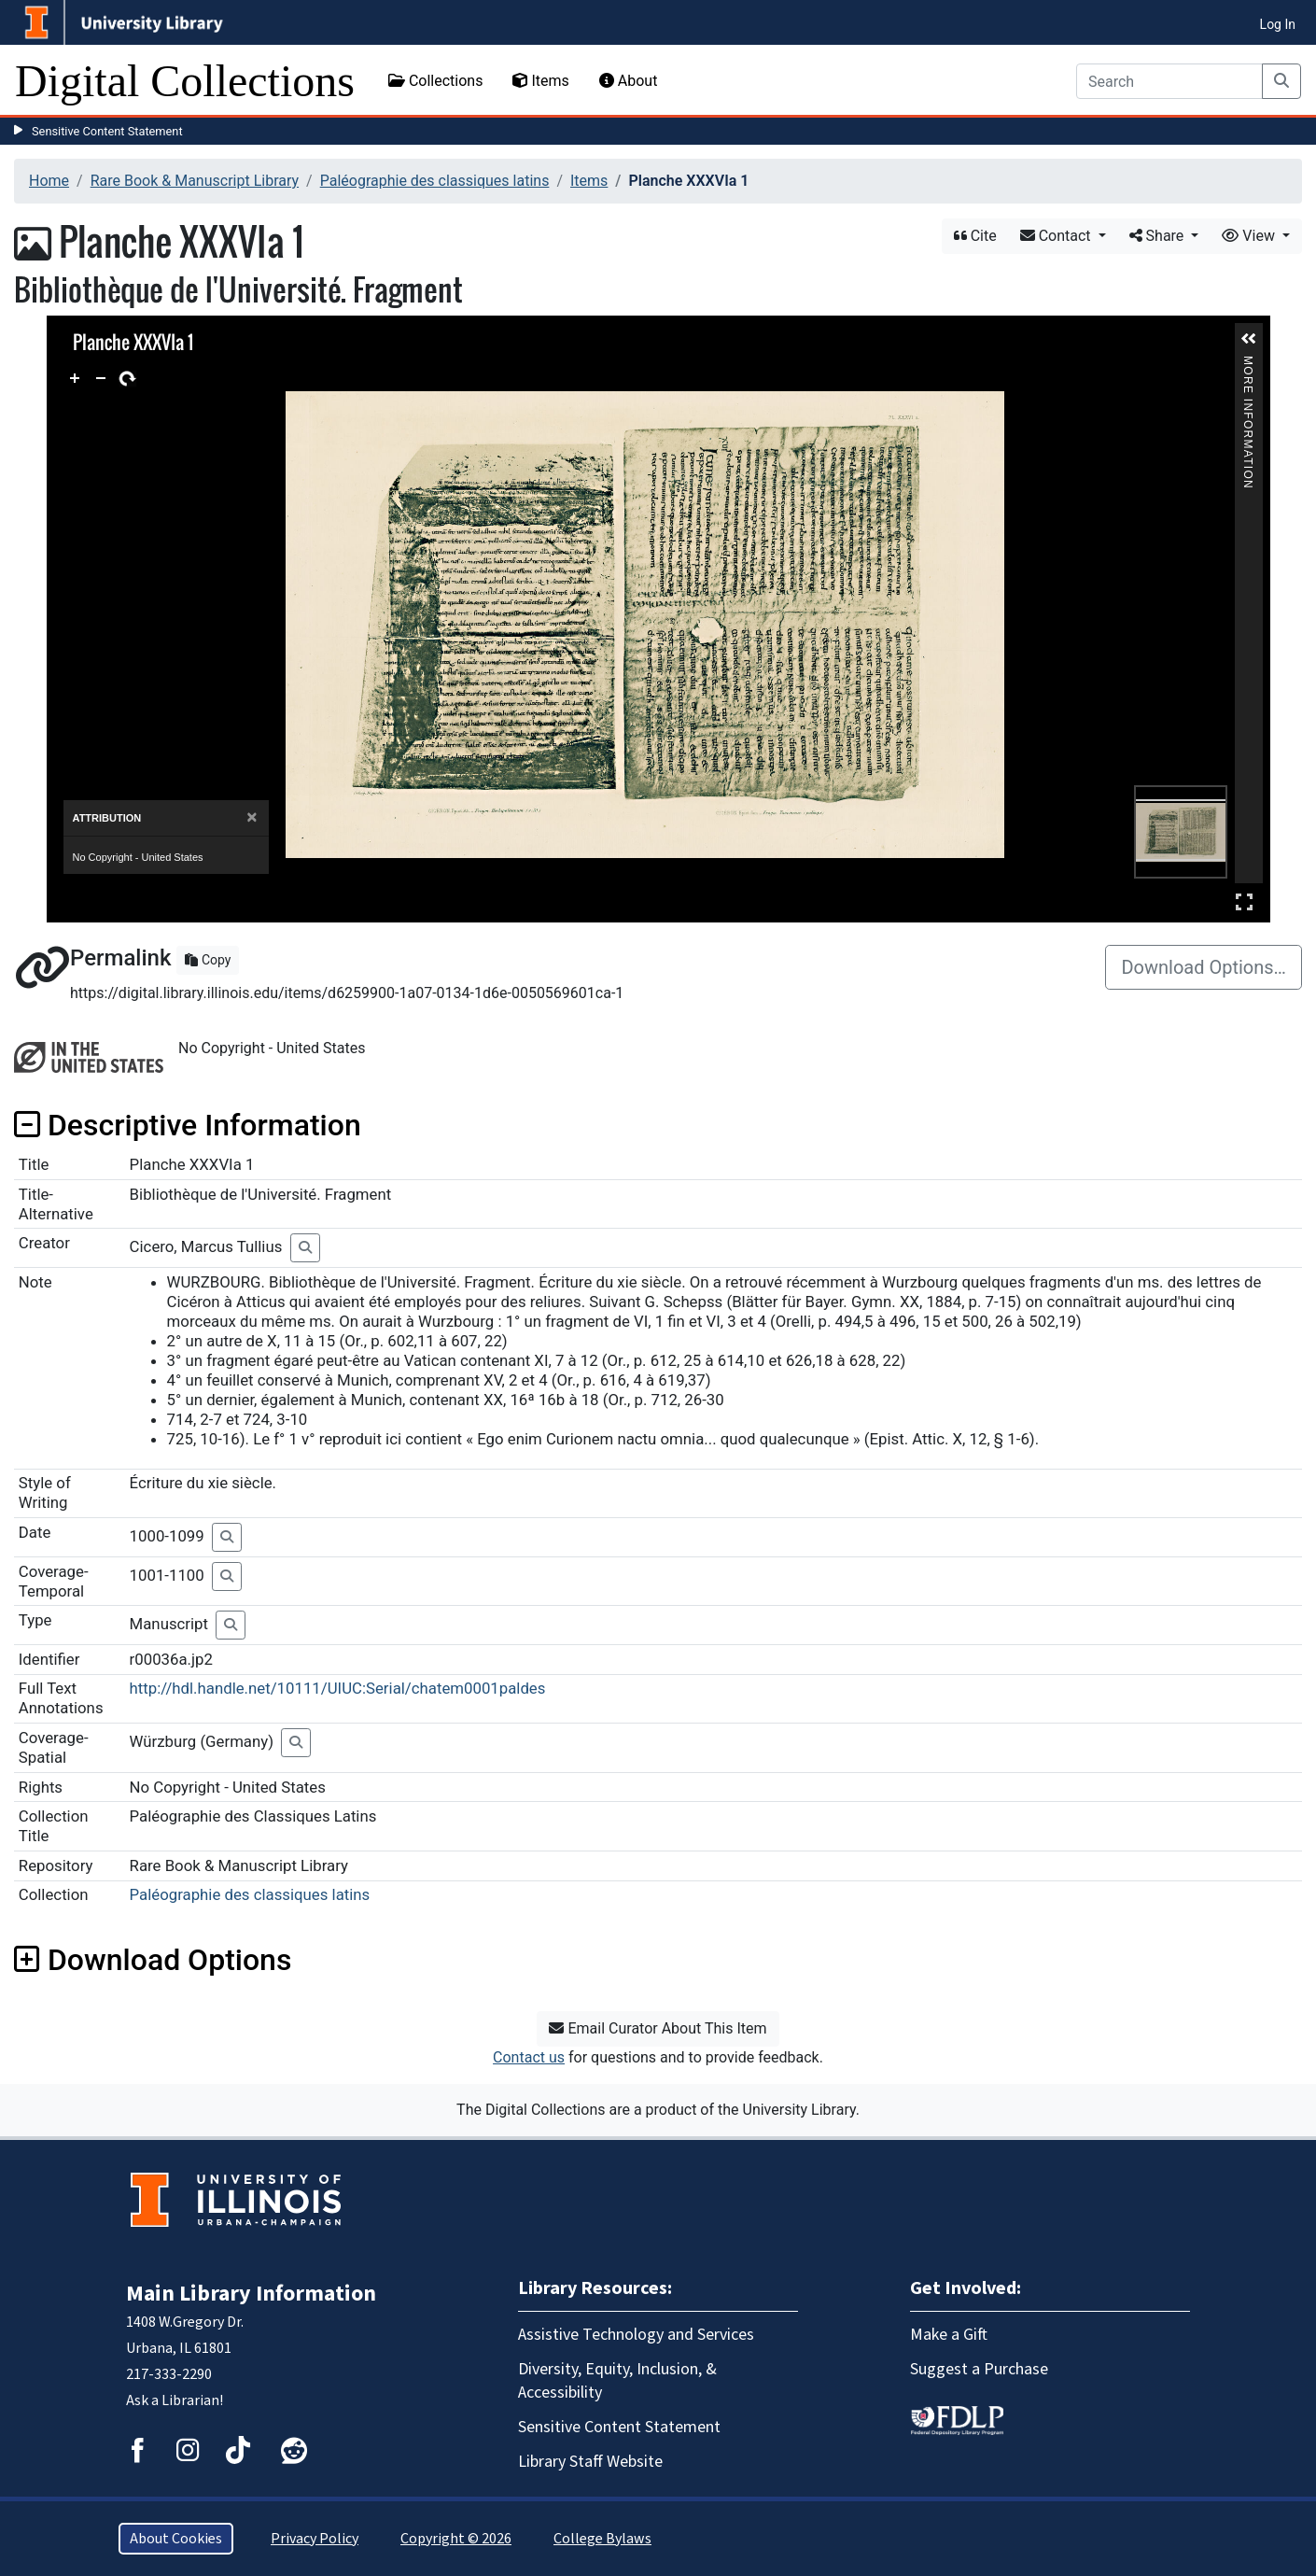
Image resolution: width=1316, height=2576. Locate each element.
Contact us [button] (529, 2057)
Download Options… (1203, 967)
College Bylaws (602, 2538)
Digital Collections (185, 81)
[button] (1248, 339)
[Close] (251, 817)
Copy (208, 959)
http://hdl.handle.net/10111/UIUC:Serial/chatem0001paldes (338, 1688)
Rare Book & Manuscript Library (195, 181)
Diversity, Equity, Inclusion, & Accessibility (617, 2381)
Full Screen (1244, 901)
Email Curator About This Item (657, 2028)
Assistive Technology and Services (636, 2334)
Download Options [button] (152, 1960)
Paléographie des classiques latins (435, 181)
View (1250, 236)
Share (1158, 236)
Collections (435, 81)
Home (49, 181)
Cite (975, 236)
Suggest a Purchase (979, 2369)
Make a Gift (948, 2334)
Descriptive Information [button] (187, 1125)
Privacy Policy (314, 2538)
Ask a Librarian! (174, 2400)
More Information (1247, 364)
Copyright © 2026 (455, 2538)
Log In (1277, 24)
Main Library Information (251, 2293)
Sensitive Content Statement (107, 131)
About (628, 81)
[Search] (1169, 81)
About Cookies (176, 2538)
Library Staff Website (590, 2461)
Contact (1057, 236)
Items (540, 81)
